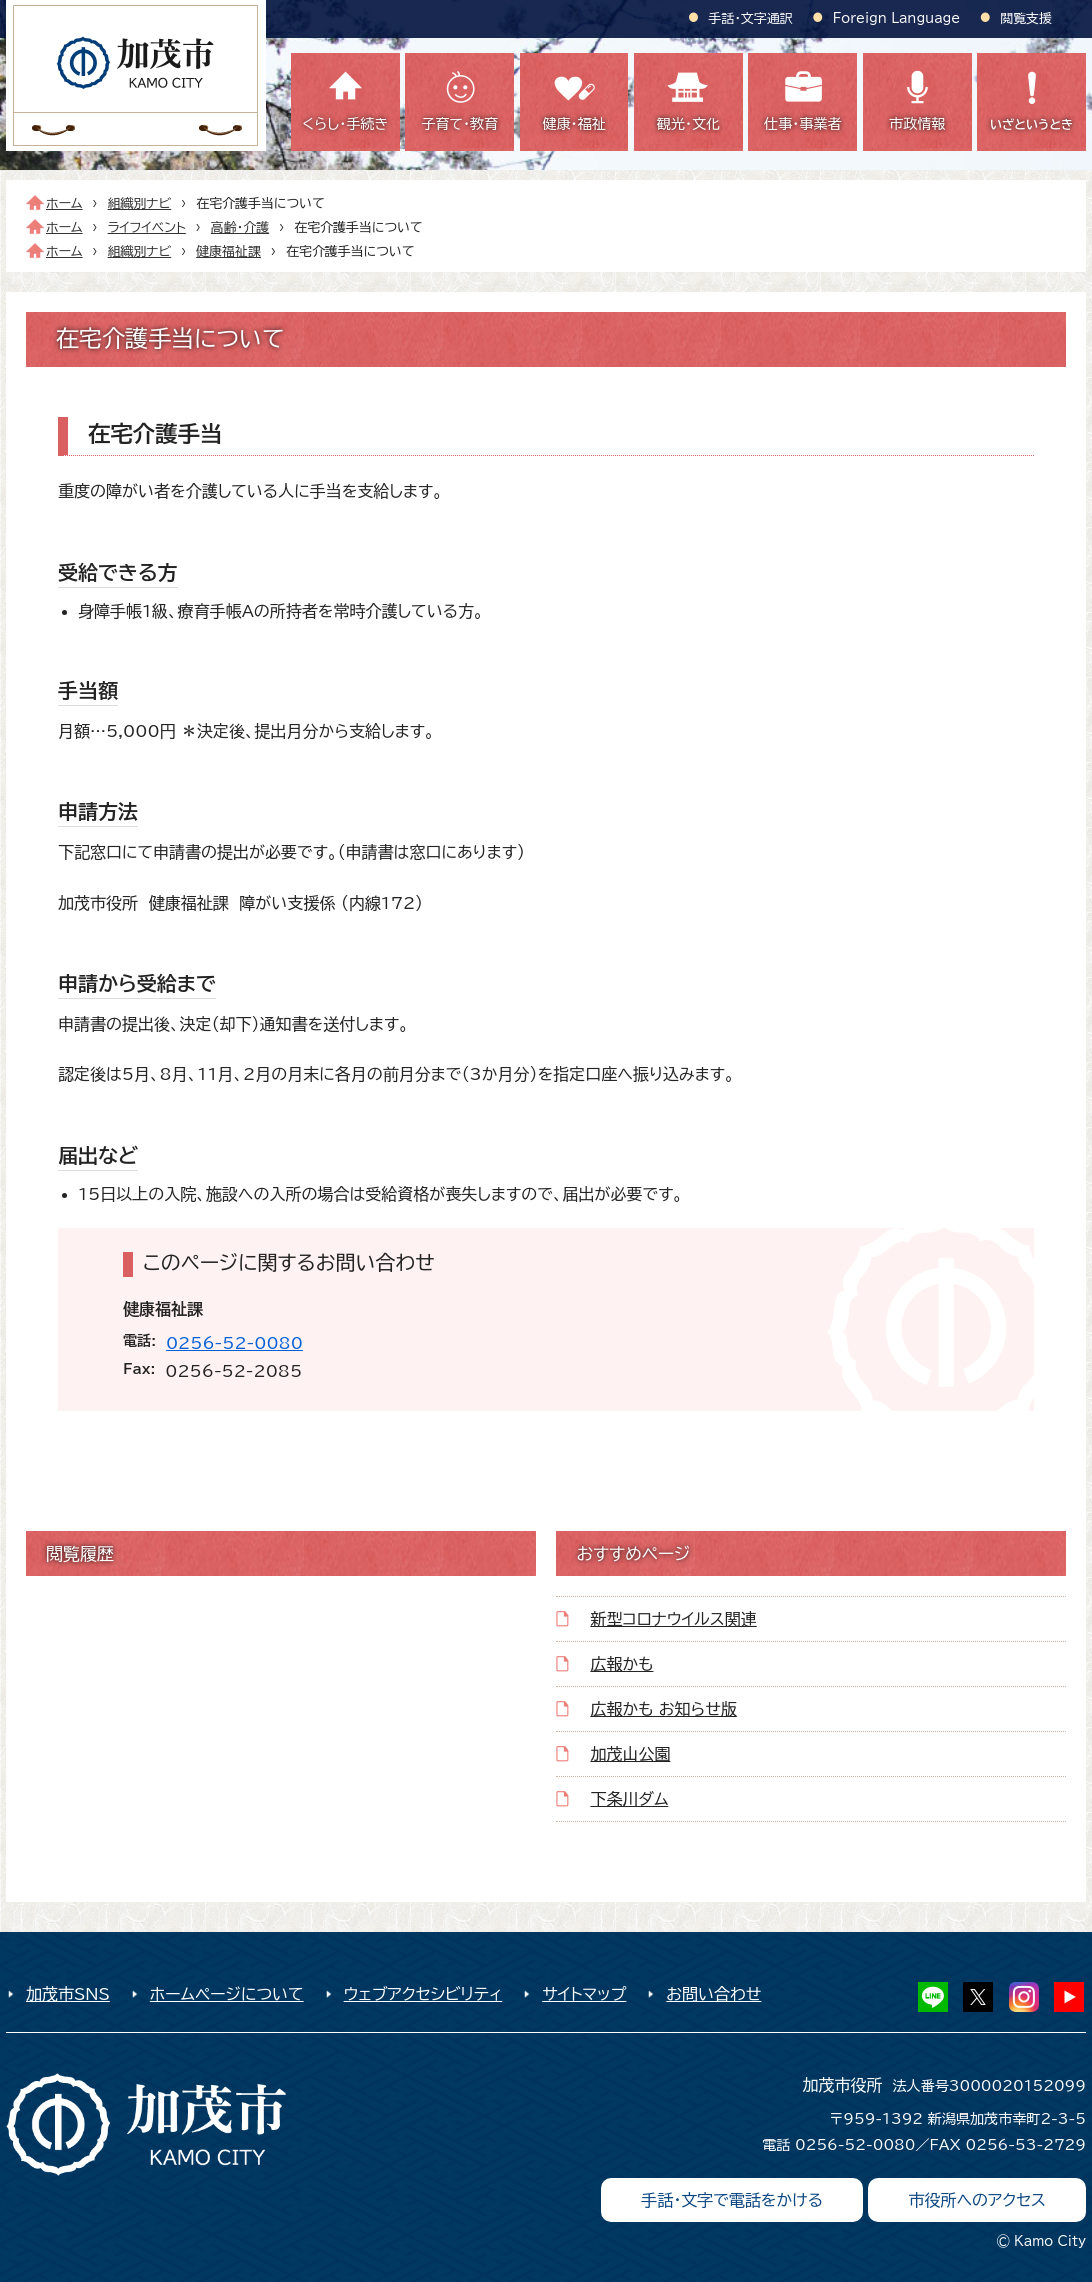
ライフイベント (147, 227)
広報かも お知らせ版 (663, 1709)
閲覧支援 (1026, 18)
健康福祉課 (228, 251)
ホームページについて (227, 1994)
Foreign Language (896, 18)
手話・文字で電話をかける (732, 2200)
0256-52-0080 (234, 1343)
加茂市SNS (68, 1994)
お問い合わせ (713, 1994)
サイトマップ (584, 1994)
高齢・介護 (240, 227)
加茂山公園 (630, 1754)
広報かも (621, 1664)
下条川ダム (629, 1799)
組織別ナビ (140, 203)
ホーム (64, 203)
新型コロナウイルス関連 (673, 1619)
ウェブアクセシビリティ (423, 1994)
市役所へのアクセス (977, 2200)
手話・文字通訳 (751, 18)
